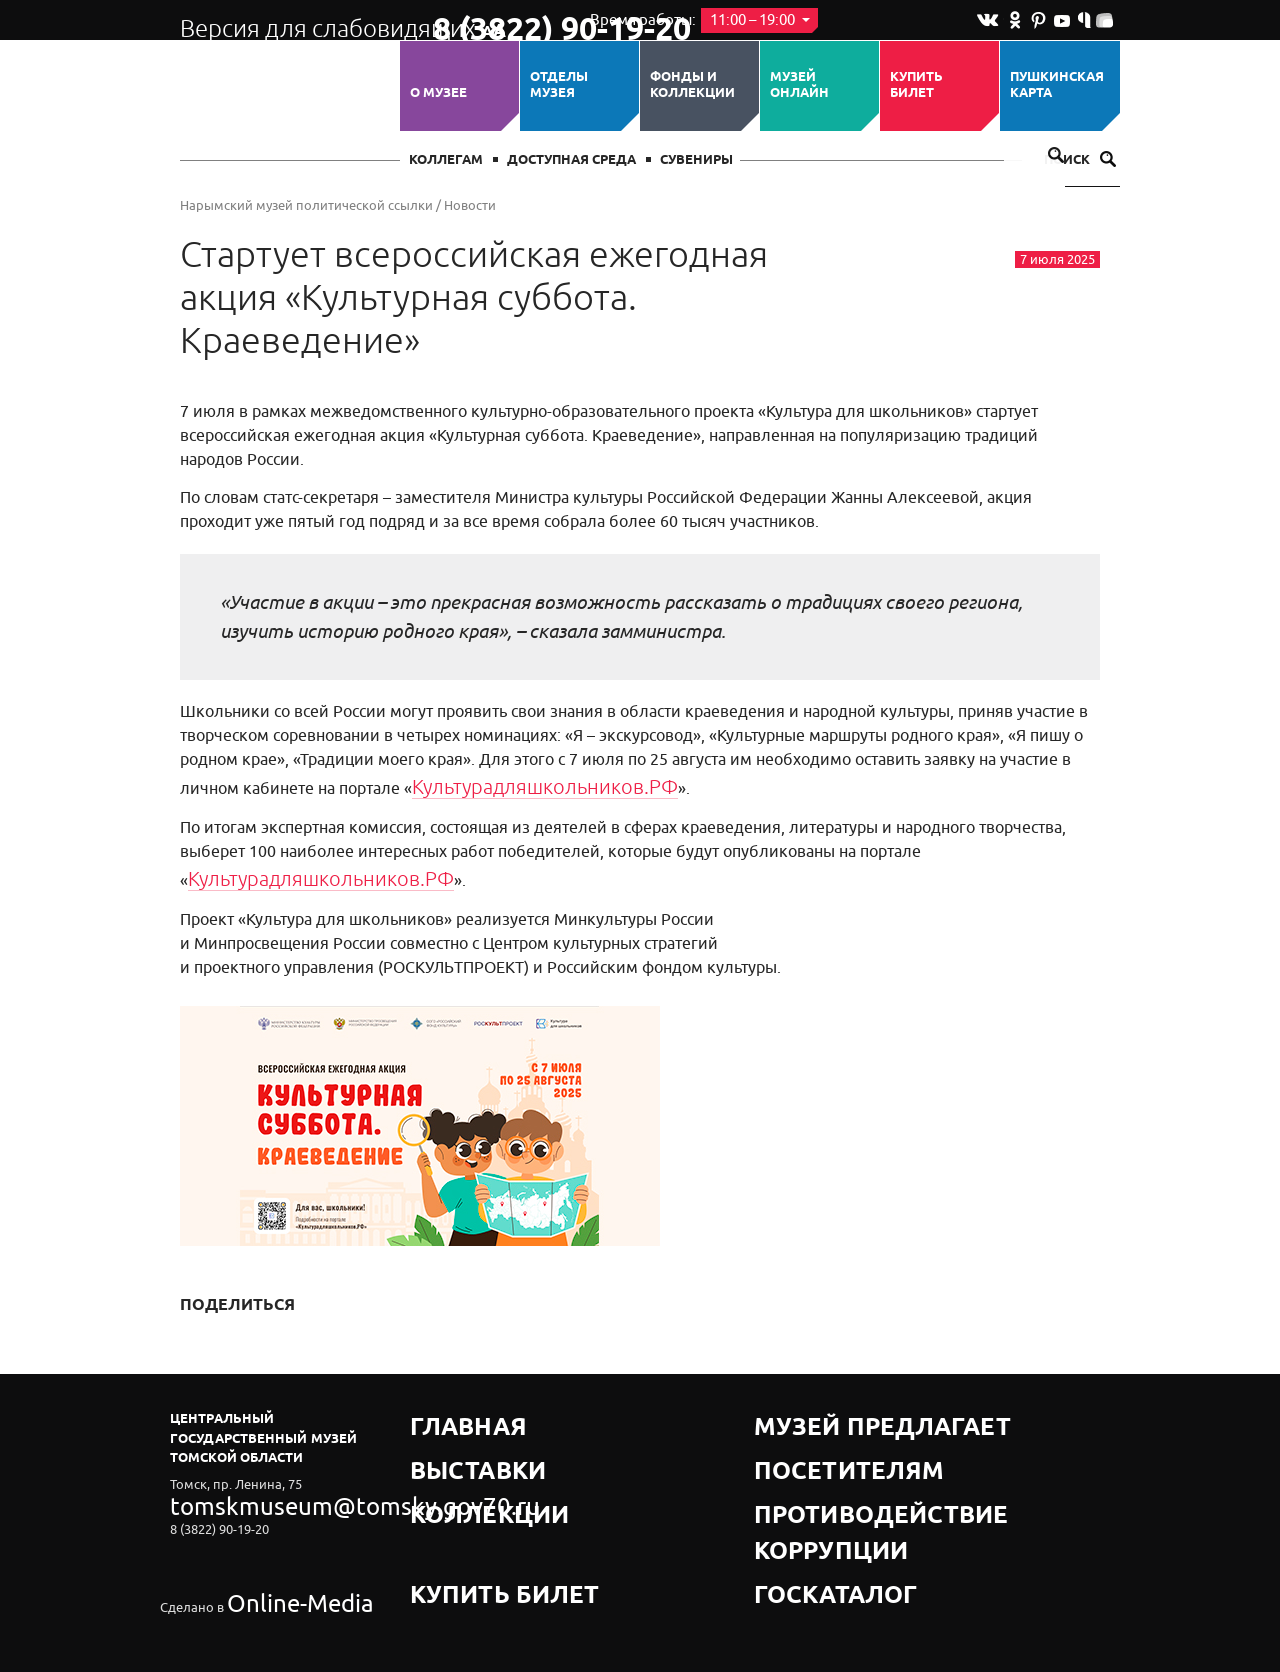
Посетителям (804, 1431)
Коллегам (446, 160)
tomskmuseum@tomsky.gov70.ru (268, 1488)
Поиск (1080, 160)
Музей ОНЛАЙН (799, 85)
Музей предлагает (823, 1406)
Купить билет (916, 85)
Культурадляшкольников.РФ (521, 784)
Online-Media (266, 1542)
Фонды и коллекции (692, 85)
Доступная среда (571, 160)
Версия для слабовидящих (288, 20)
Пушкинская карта (1057, 85)
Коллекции (453, 1456)
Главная (442, 1406)
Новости (470, 205)
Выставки (447, 1431)
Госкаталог (798, 1481)
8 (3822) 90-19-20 (496, 21)
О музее (438, 93)
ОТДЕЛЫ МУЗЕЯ (559, 85)
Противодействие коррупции (865, 1456)
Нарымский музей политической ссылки (306, 205)
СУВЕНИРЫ (696, 160)
